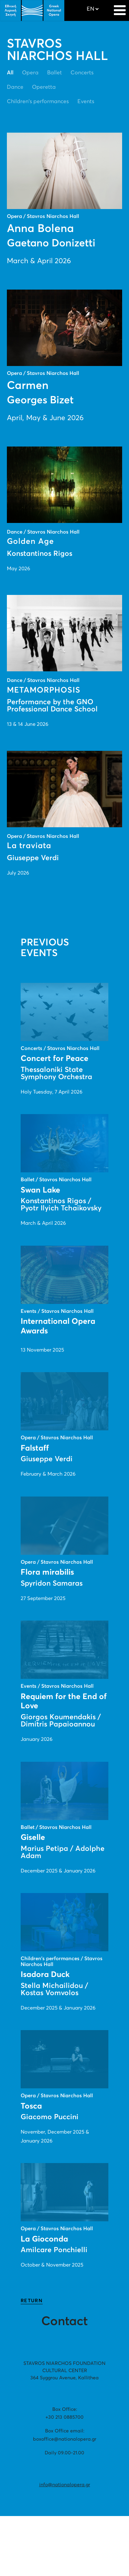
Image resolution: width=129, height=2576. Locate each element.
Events (85, 101)
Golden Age (30, 542)
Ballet (54, 72)
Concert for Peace (54, 1059)
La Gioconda (44, 2239)
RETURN (32, 2300)
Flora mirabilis (47, 1572)
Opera (30, 72)
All (10, 72)
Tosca (31, 2106)
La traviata (29, 846)
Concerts (82, 72)
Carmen (28, 385)
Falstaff (35, 1448)
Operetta (44, 87)
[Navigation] (120, 7)
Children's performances (38, 101)
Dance (15, 87)
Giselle (33, 1838)
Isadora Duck (45, 1975)
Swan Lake (40, 1190)
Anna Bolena (40, 228)
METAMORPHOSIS (43, 690)
